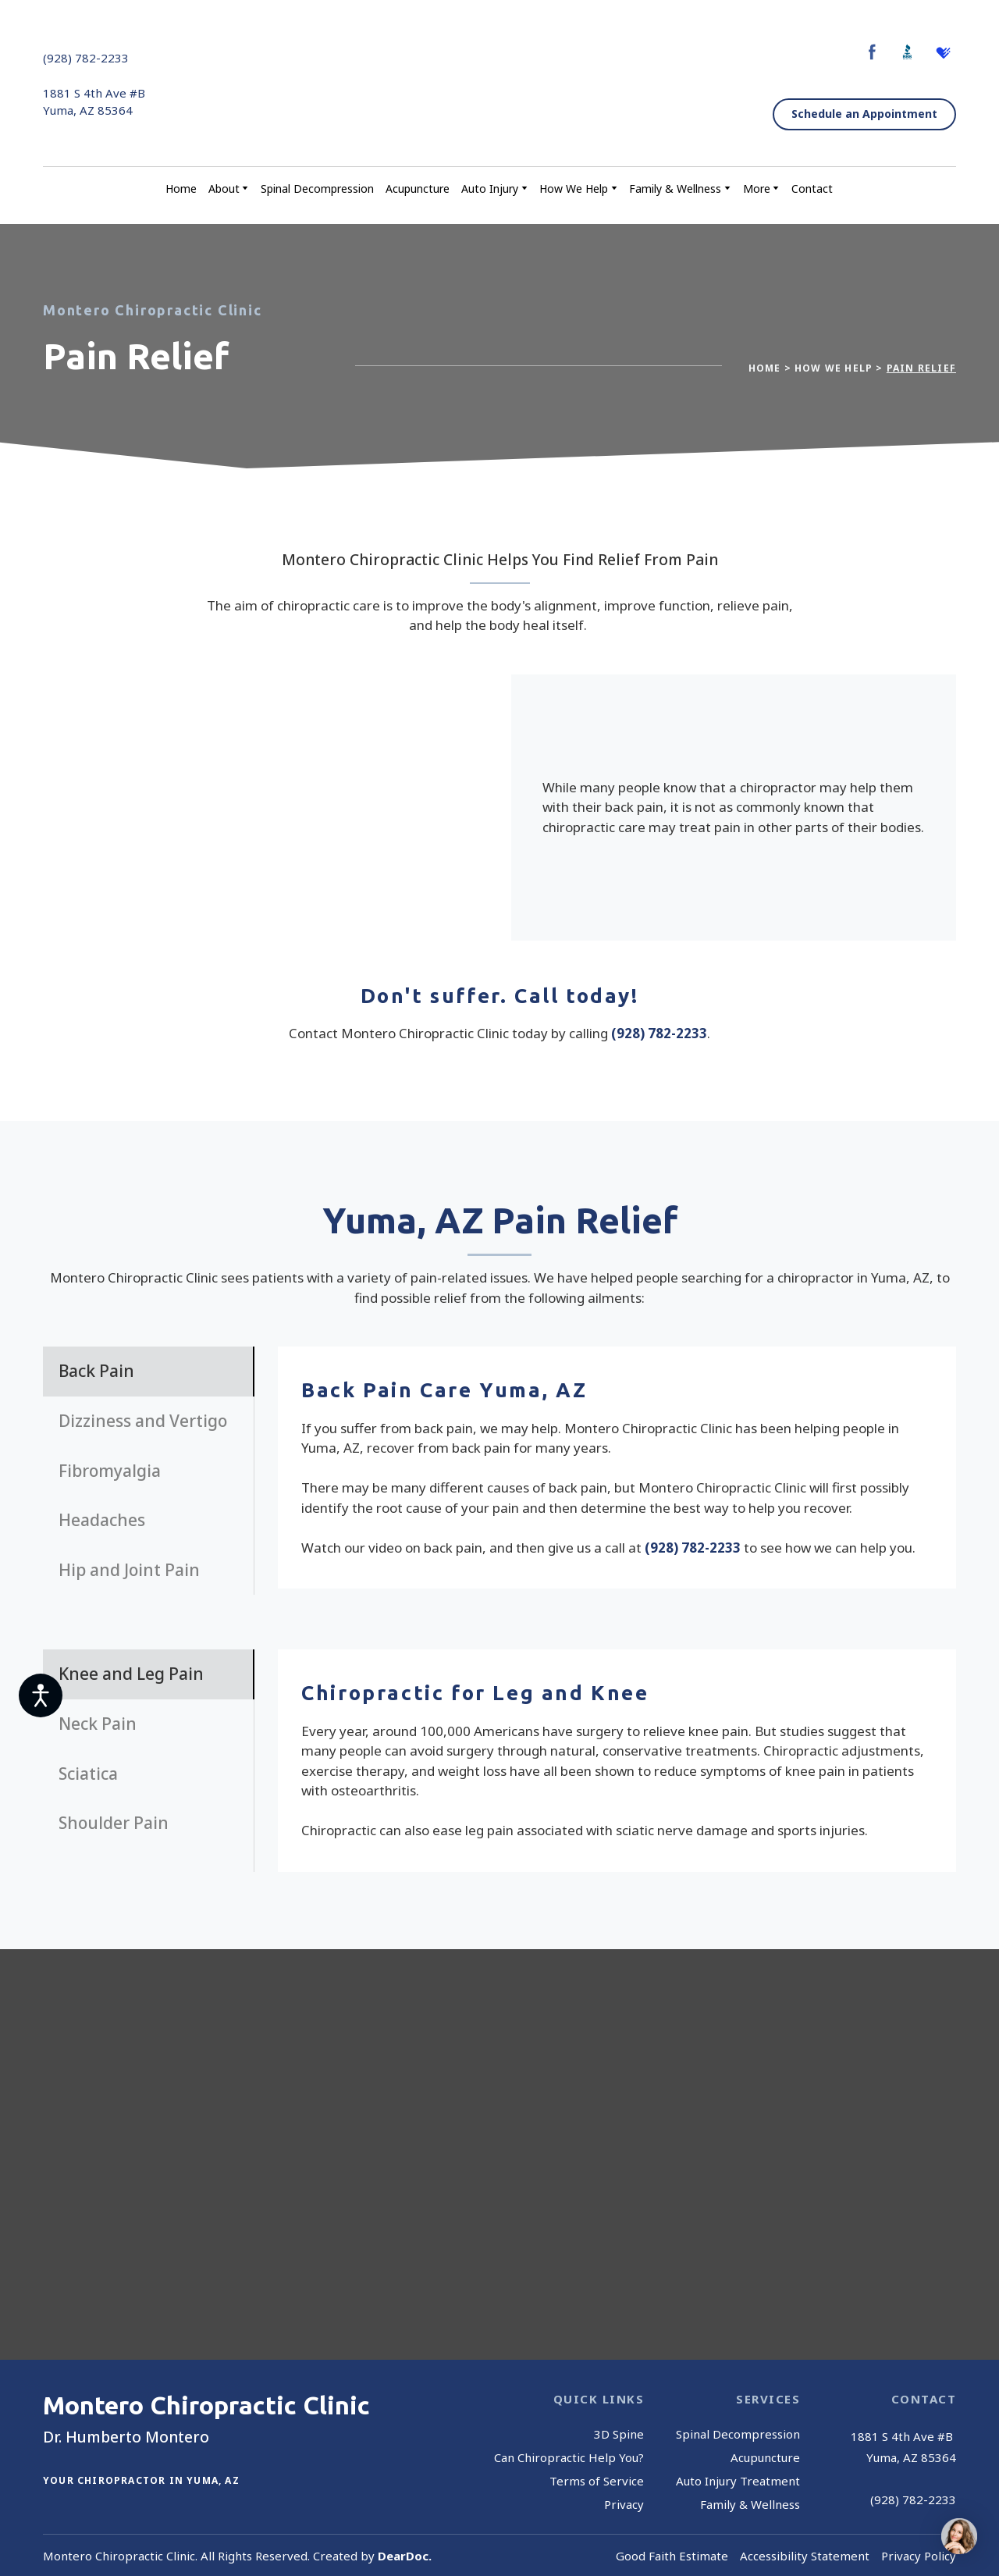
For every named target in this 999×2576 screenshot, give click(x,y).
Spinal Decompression (317, 188)
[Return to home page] (495, 83)
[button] (872, 52)
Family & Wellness (675, 188)
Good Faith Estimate (672, 2556)
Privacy (624, 2504)
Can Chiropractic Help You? (569, 2457)
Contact (812, 188)
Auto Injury (489, 188)
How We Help (573, 188)
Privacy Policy (918, 2556)
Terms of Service (596, 2481)
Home (181, 188)
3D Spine (619, 2434)
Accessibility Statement (804, 2556)
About (224, 188)
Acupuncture (418, 188)
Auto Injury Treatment (738, 2481)
